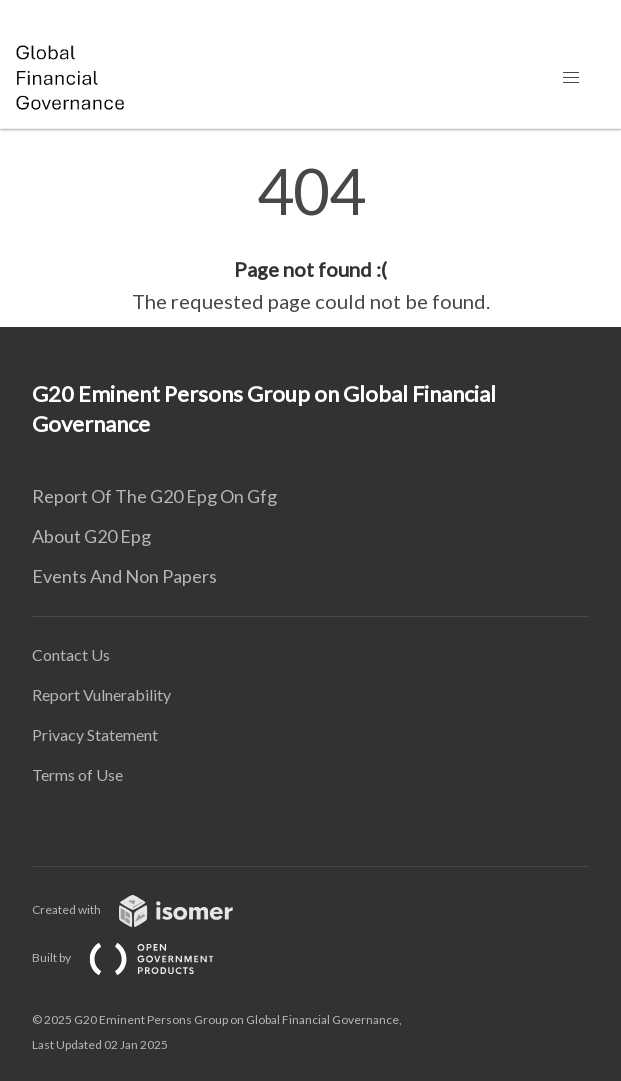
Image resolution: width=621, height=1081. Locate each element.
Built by (139, 957)
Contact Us (71, 654)
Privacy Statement (95, 734)
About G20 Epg (91, 536)
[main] (310, 238)
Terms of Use (77, 774)
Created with (148, 909)
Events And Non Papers (124, 576)
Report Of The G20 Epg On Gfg (154, 496)
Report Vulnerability (101, 694)
